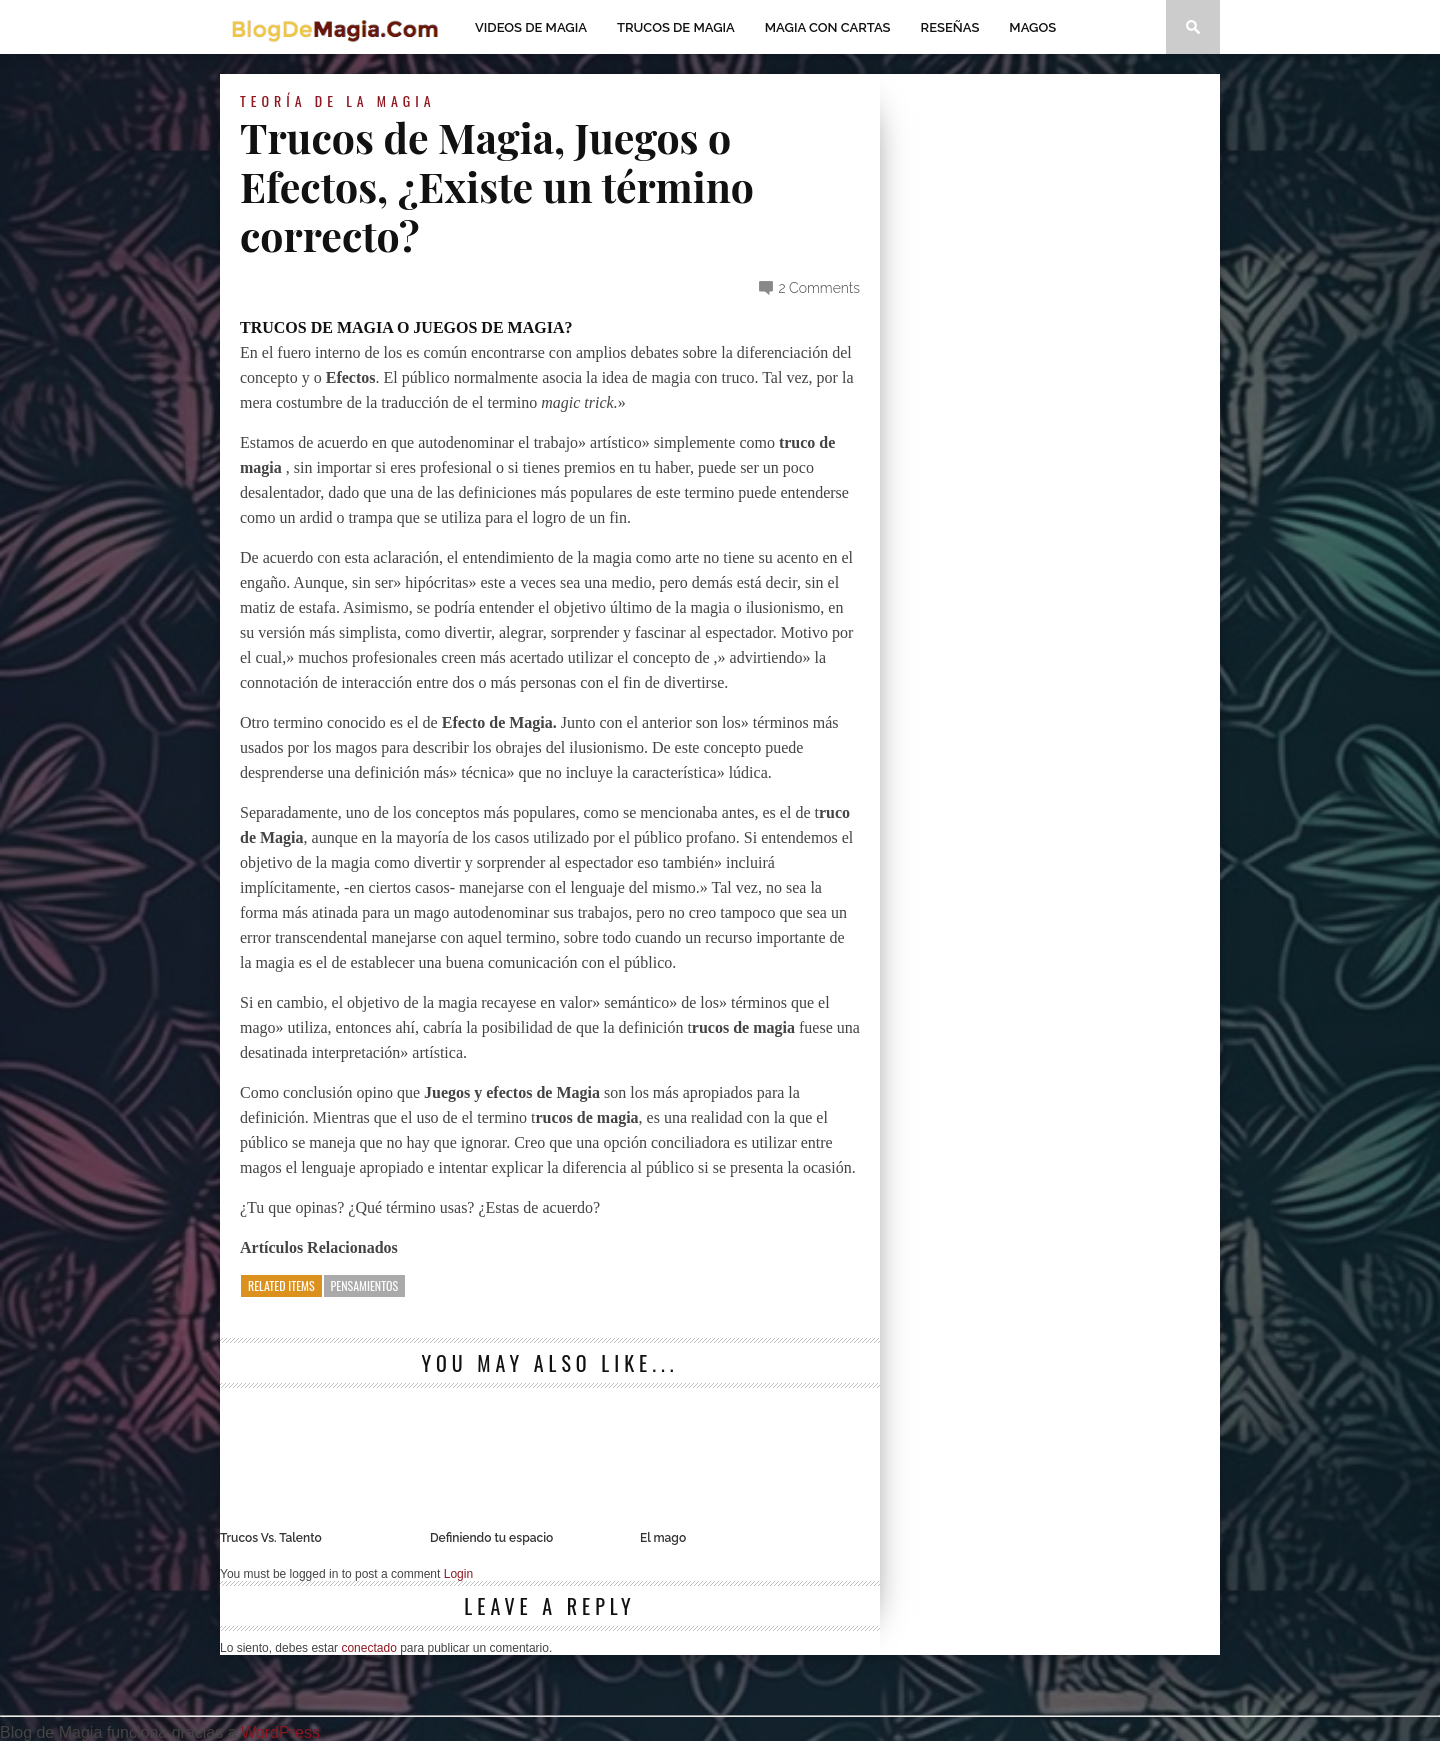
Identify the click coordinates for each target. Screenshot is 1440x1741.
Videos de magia (531, 27)
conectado (368, 1648)
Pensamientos (365, 1285)
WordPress (280, 1732)
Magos (1032, 27)
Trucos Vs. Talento (271, 1538)
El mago (663, 1538)
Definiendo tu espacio (491, 1538)
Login (458, 1574)
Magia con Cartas (828, 27)
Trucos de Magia (676, 27)
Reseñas (950, 27)
